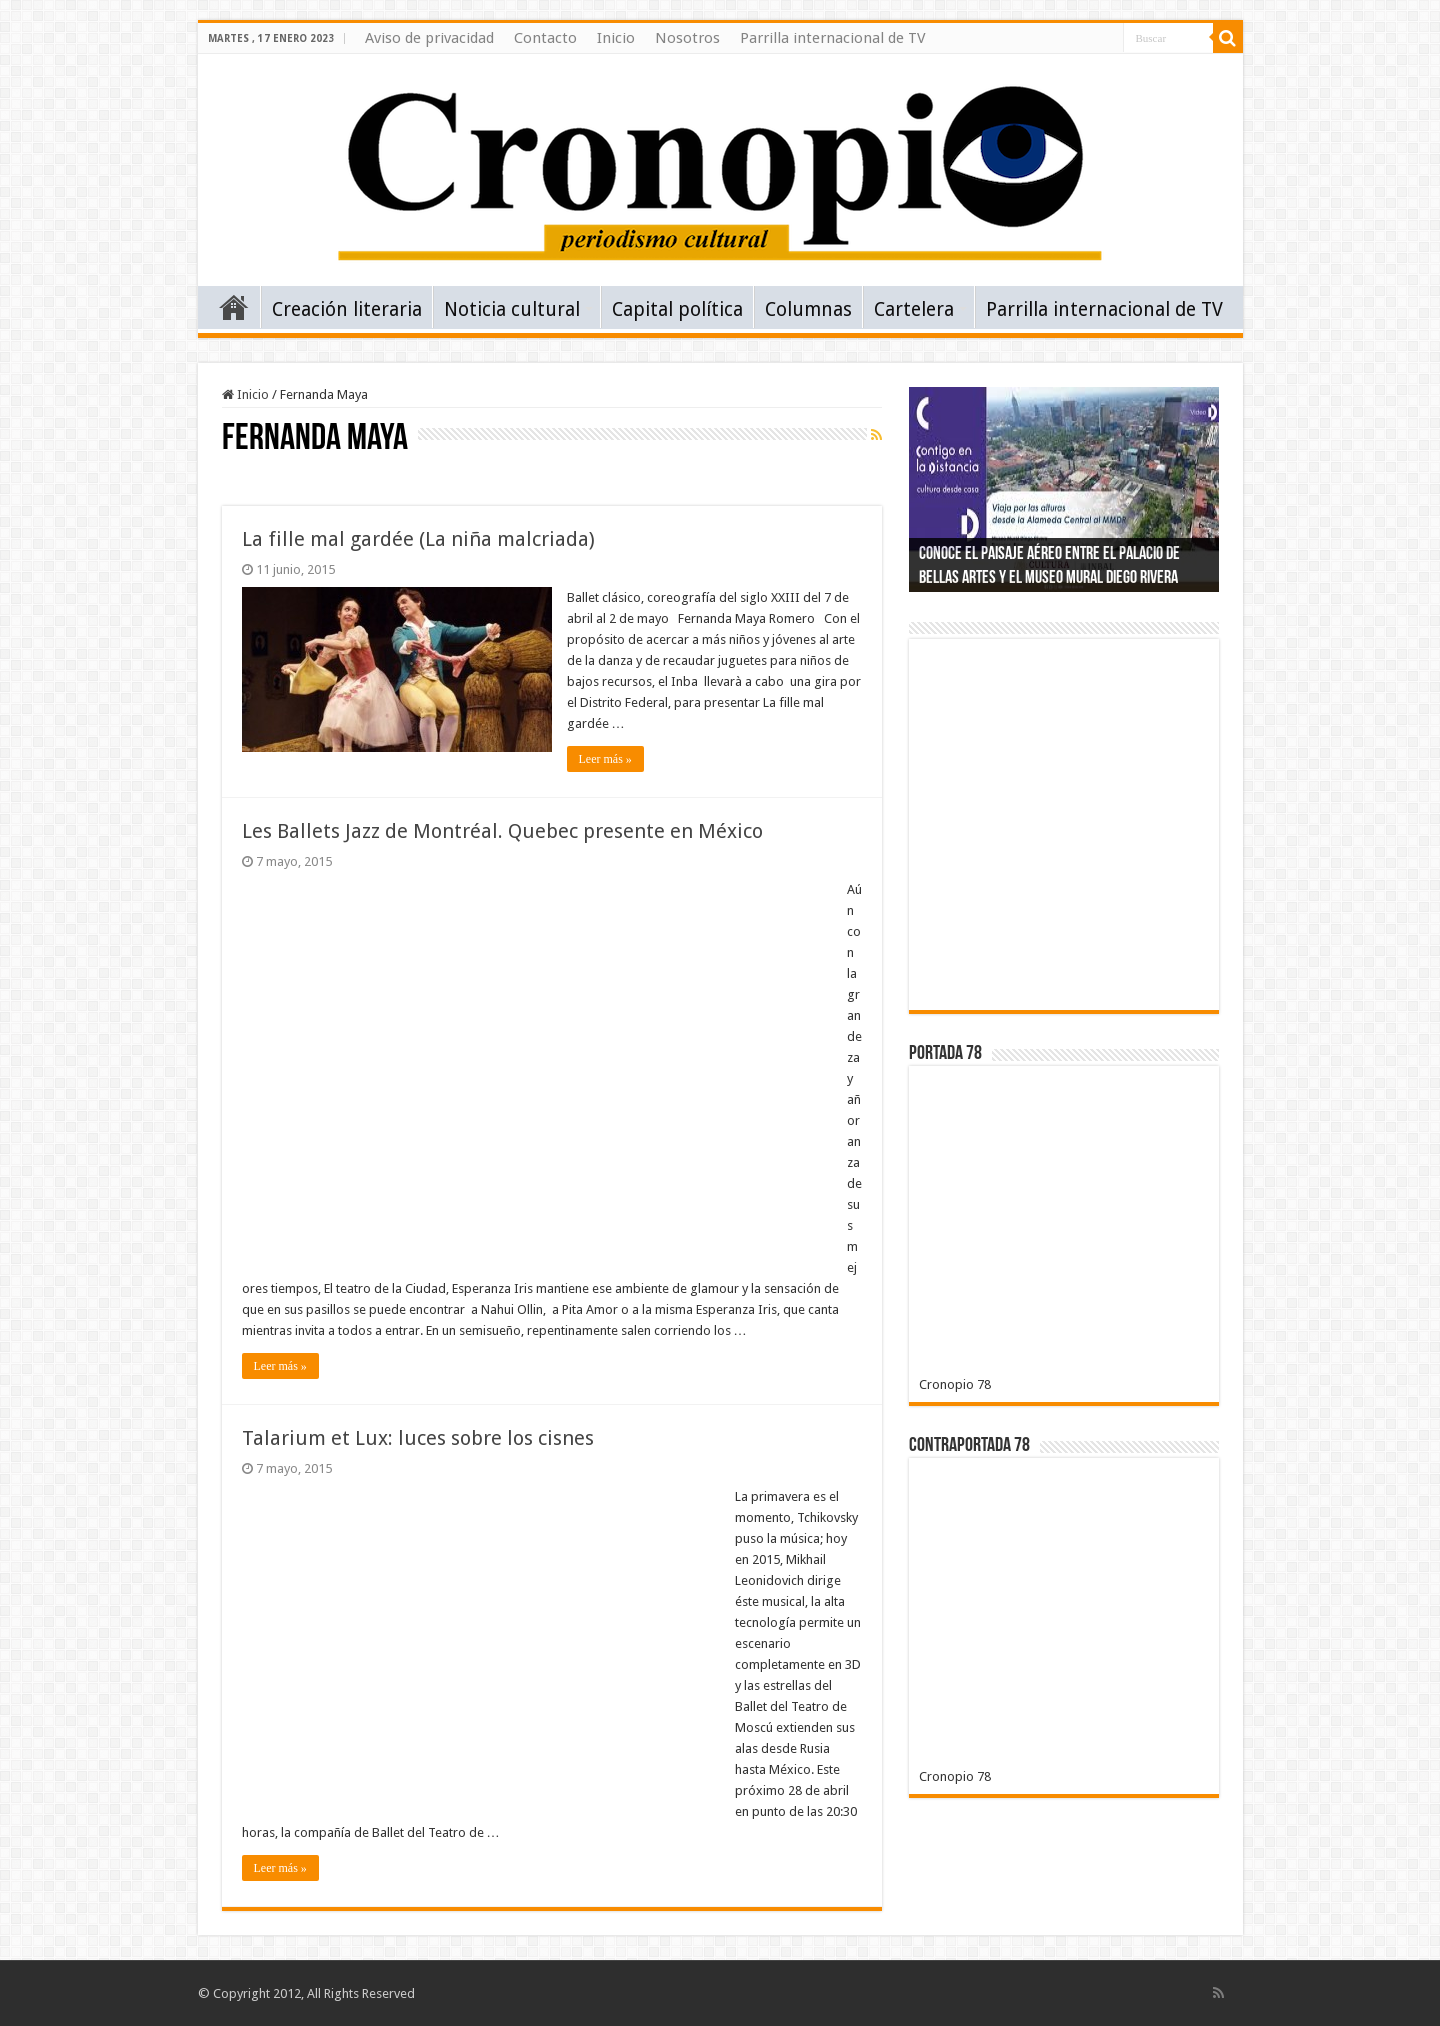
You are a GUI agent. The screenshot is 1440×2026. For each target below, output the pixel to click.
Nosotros (687, 38)
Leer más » (605, 759)
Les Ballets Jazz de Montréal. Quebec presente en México (502, 831)
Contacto (545, 38)
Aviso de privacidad (429, 38)
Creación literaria (347, 309)
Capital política (677, 309)
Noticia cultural (512, 309)
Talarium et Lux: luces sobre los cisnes (418, 1438)
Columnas (808, 309)
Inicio (616, 38)
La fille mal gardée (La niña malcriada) (418, 539)
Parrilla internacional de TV (833, 38)
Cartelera (914, 309)
